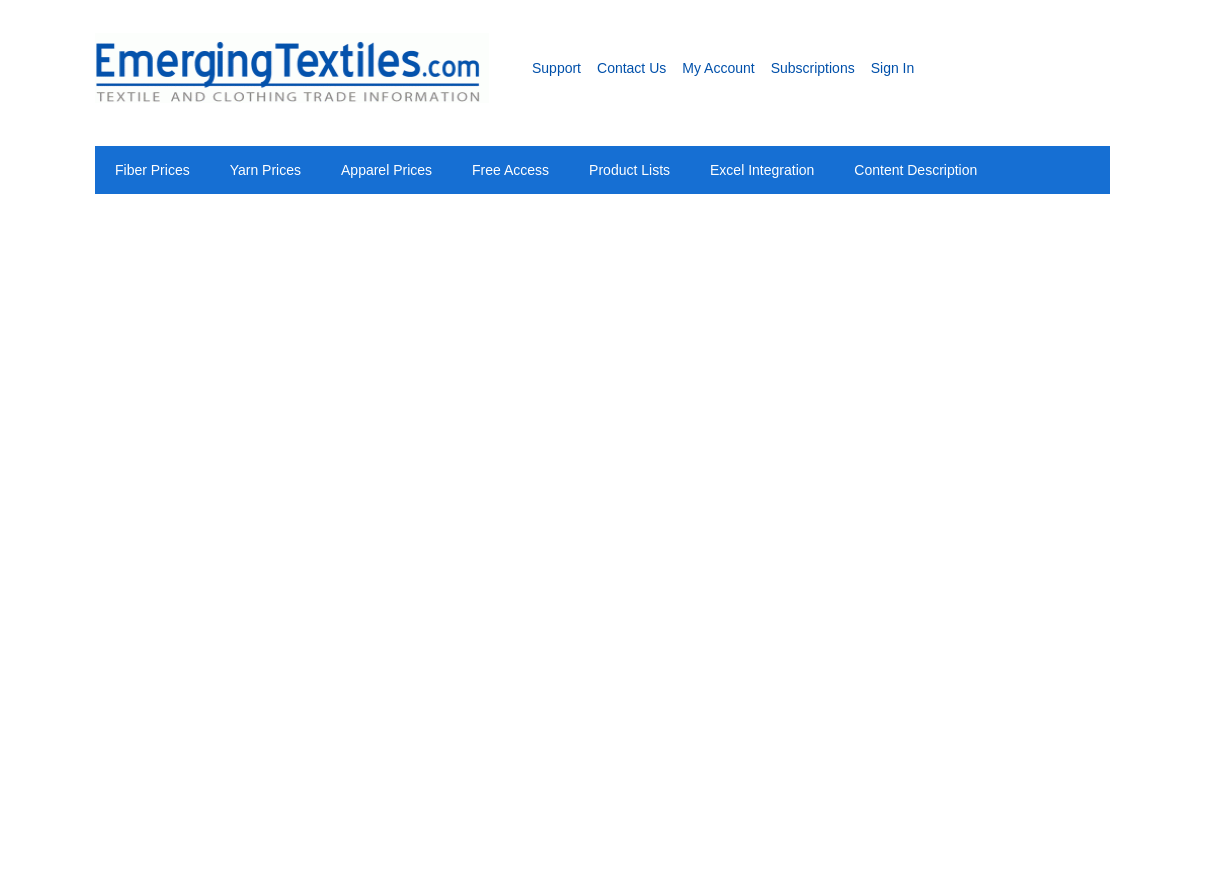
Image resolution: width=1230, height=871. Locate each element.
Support (556, 68)
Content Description (915, 170)
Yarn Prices (265, 170)
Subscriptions (813, 68)
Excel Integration (762, 170)
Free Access (510, 170)
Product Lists (629, 170)
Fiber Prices (152, 170)
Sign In (893, 68)
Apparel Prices (386, 170)
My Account (718, 68)
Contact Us (631, 68)
